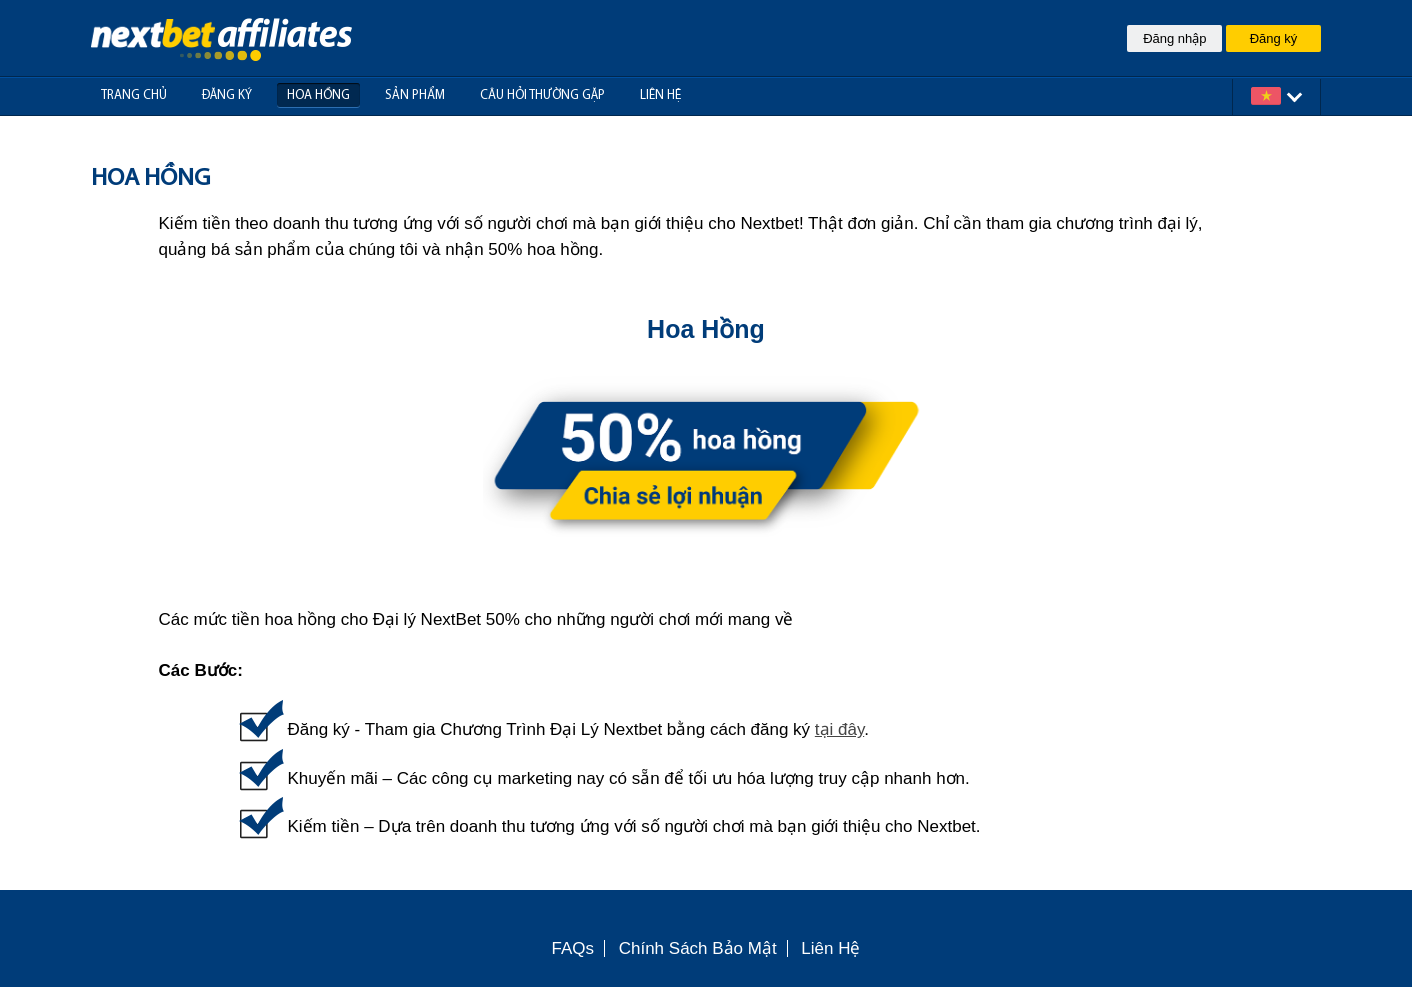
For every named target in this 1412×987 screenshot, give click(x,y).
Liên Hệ (830, 948)
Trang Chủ (134, 95)
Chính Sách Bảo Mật (698, 948)
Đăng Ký (227, 95)
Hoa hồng (318, 95)
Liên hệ (660, 95)
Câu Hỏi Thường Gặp (542, 95)
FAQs (573, 948)
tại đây (839, 729)
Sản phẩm (415, 95)
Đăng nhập (1174, 38)
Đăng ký (1274, 38)
